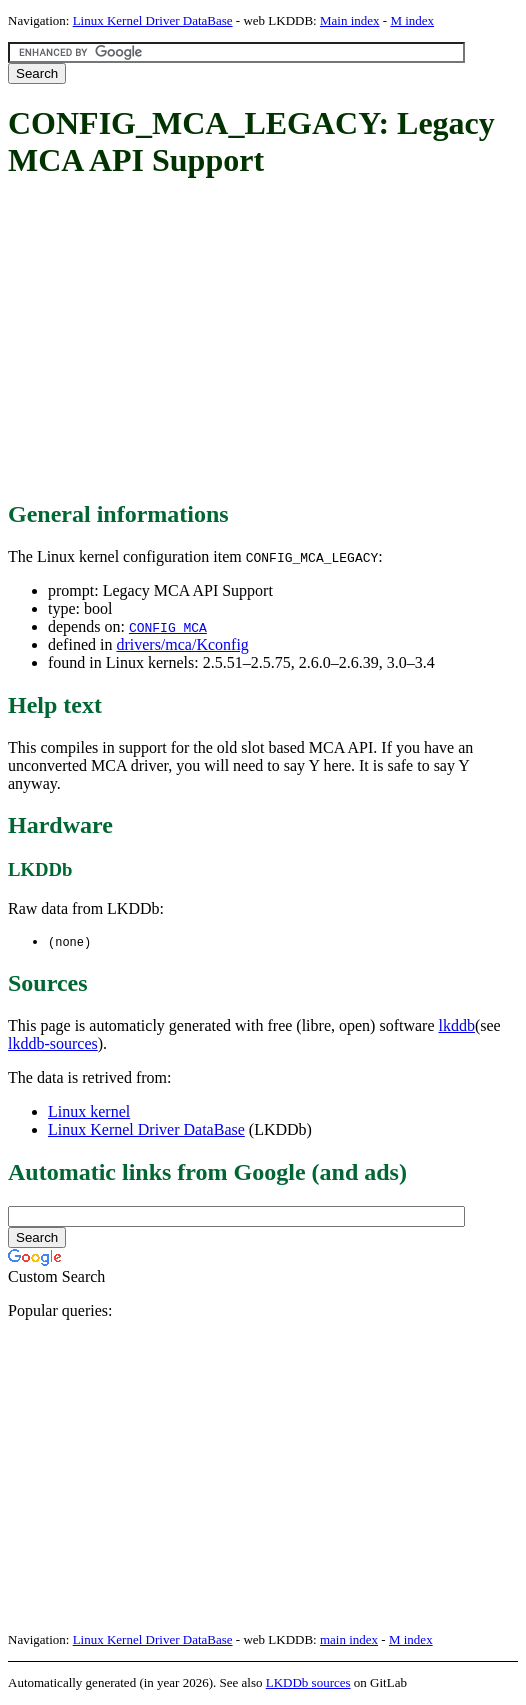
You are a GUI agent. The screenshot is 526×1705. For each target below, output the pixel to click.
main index (349, 1640)
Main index (350, 20)
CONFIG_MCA (168, 627)
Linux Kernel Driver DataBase (153, 20)
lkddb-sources (53, 1044)
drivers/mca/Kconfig (182, 644)
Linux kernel (89, 1112)
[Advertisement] (267, 341)
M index (412, 20)
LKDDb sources (308, 1683)
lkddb (457, 1026)
